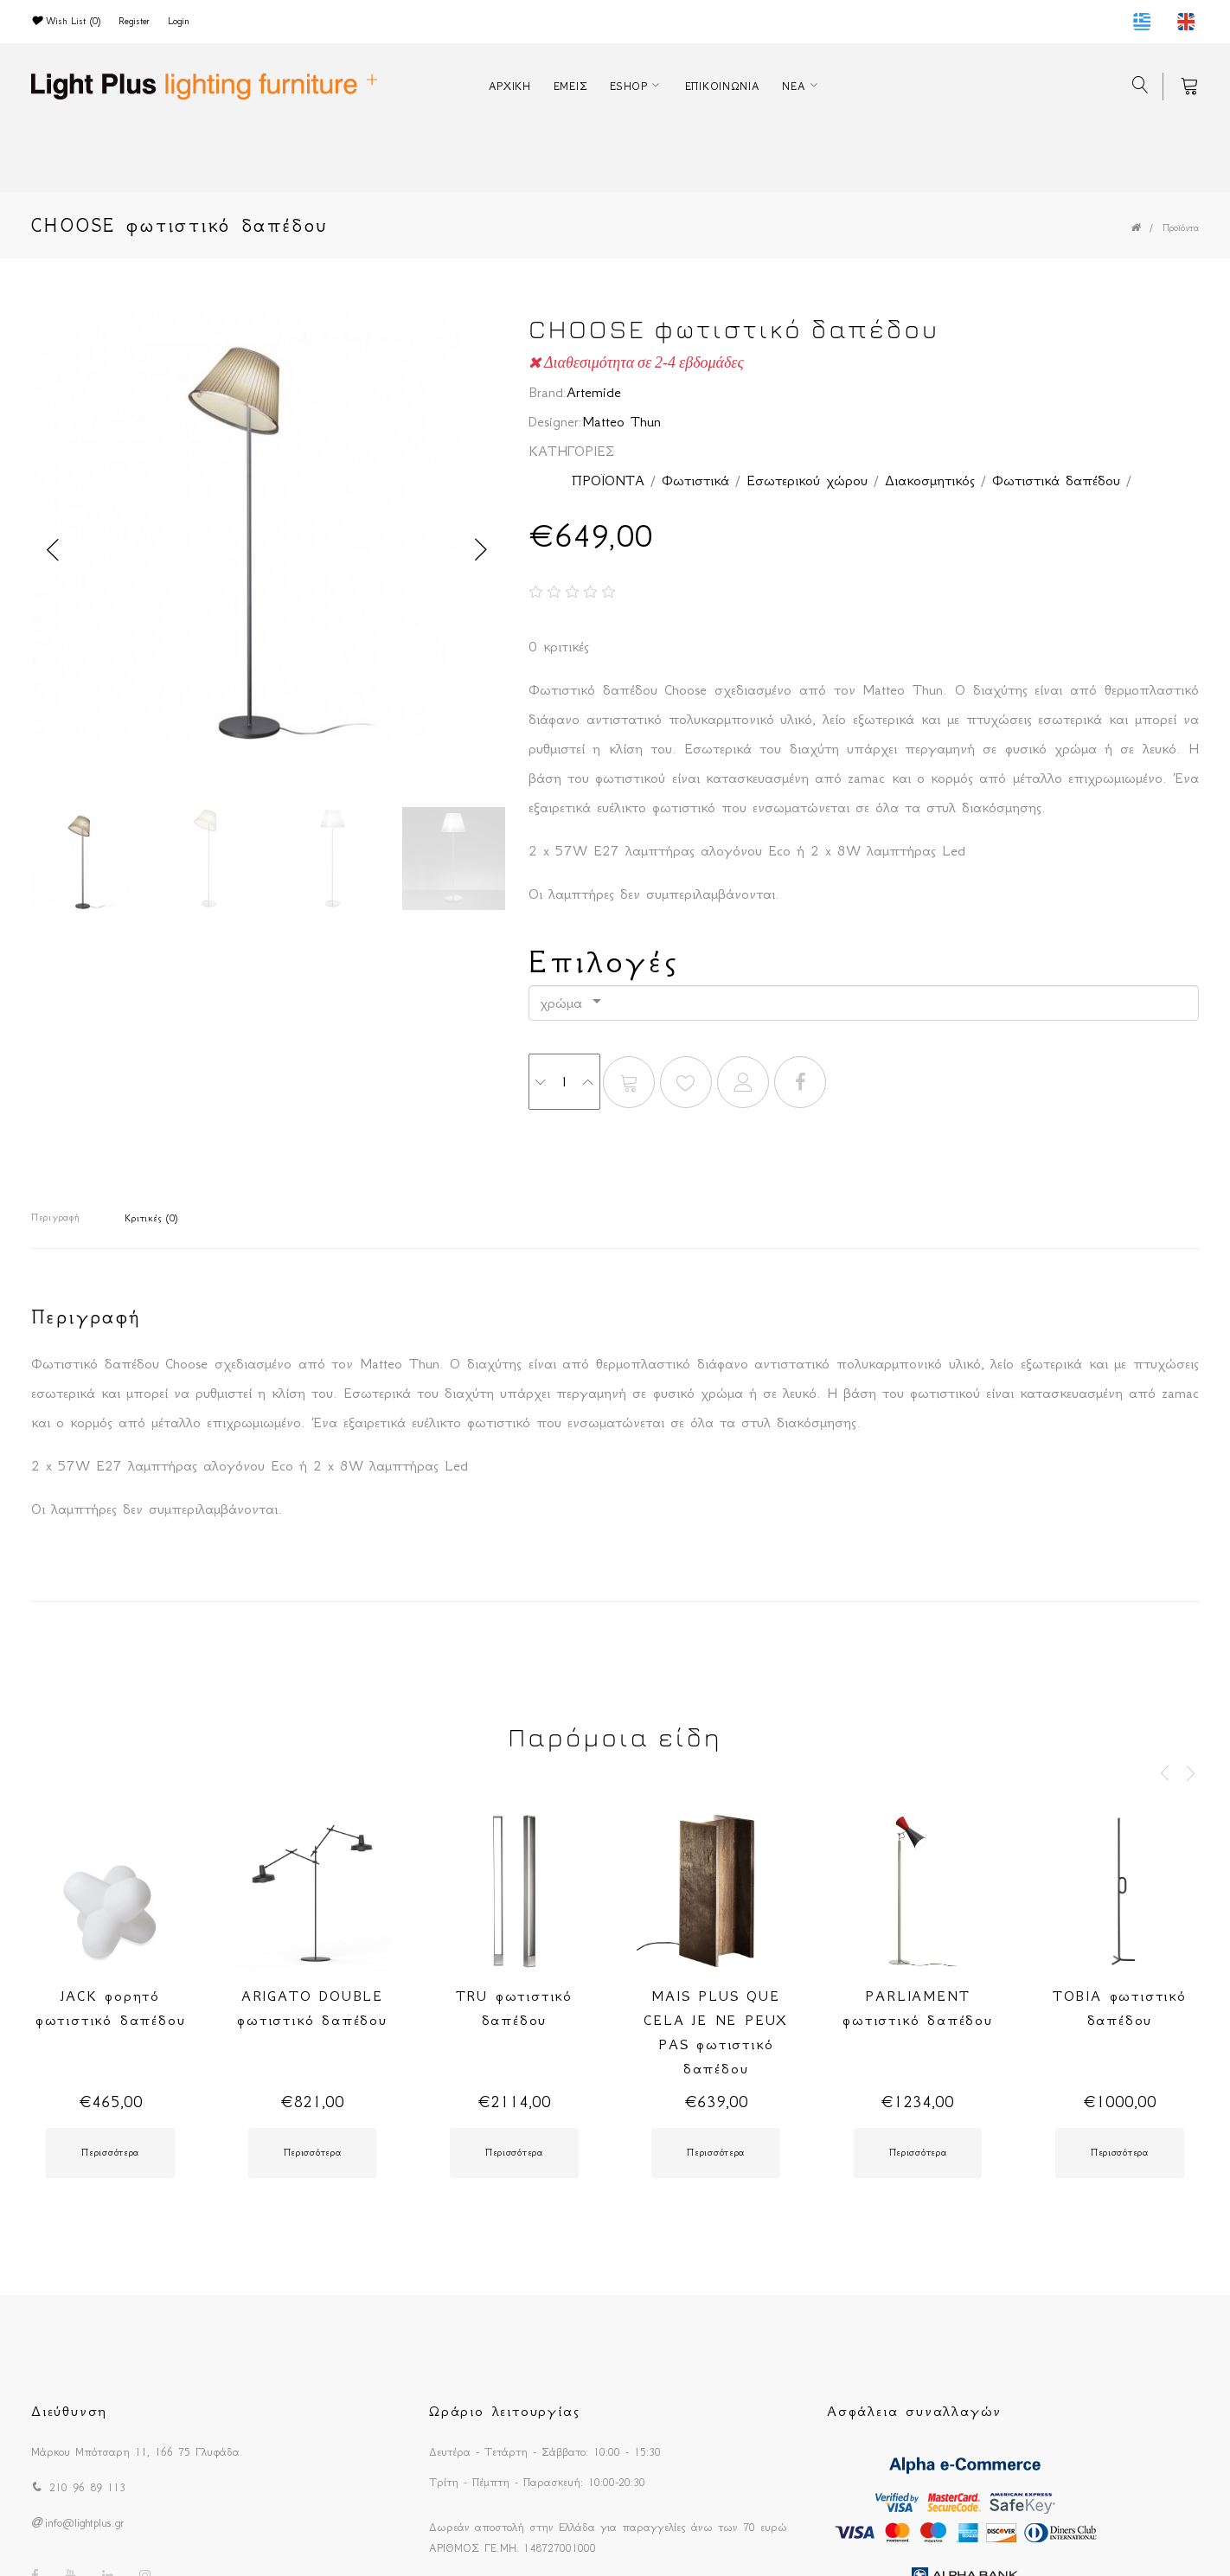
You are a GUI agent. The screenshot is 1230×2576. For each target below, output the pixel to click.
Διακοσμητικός (930, 480)
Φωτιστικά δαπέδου (1056, 480)
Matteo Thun (621, 421)
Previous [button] (52, 550)
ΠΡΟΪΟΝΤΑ (608, 480)
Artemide (594, 391)
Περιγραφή (55, 1217)
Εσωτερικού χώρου (807, 480)
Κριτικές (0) (151, 1218)
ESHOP (629, 86)
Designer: (555, 421)
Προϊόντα (1181, 228)
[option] (267, 532)
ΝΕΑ (793, 86)
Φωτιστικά (695, 480)
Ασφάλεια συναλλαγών (914, 2410)
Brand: (548, 391)
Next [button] (481, 550)
